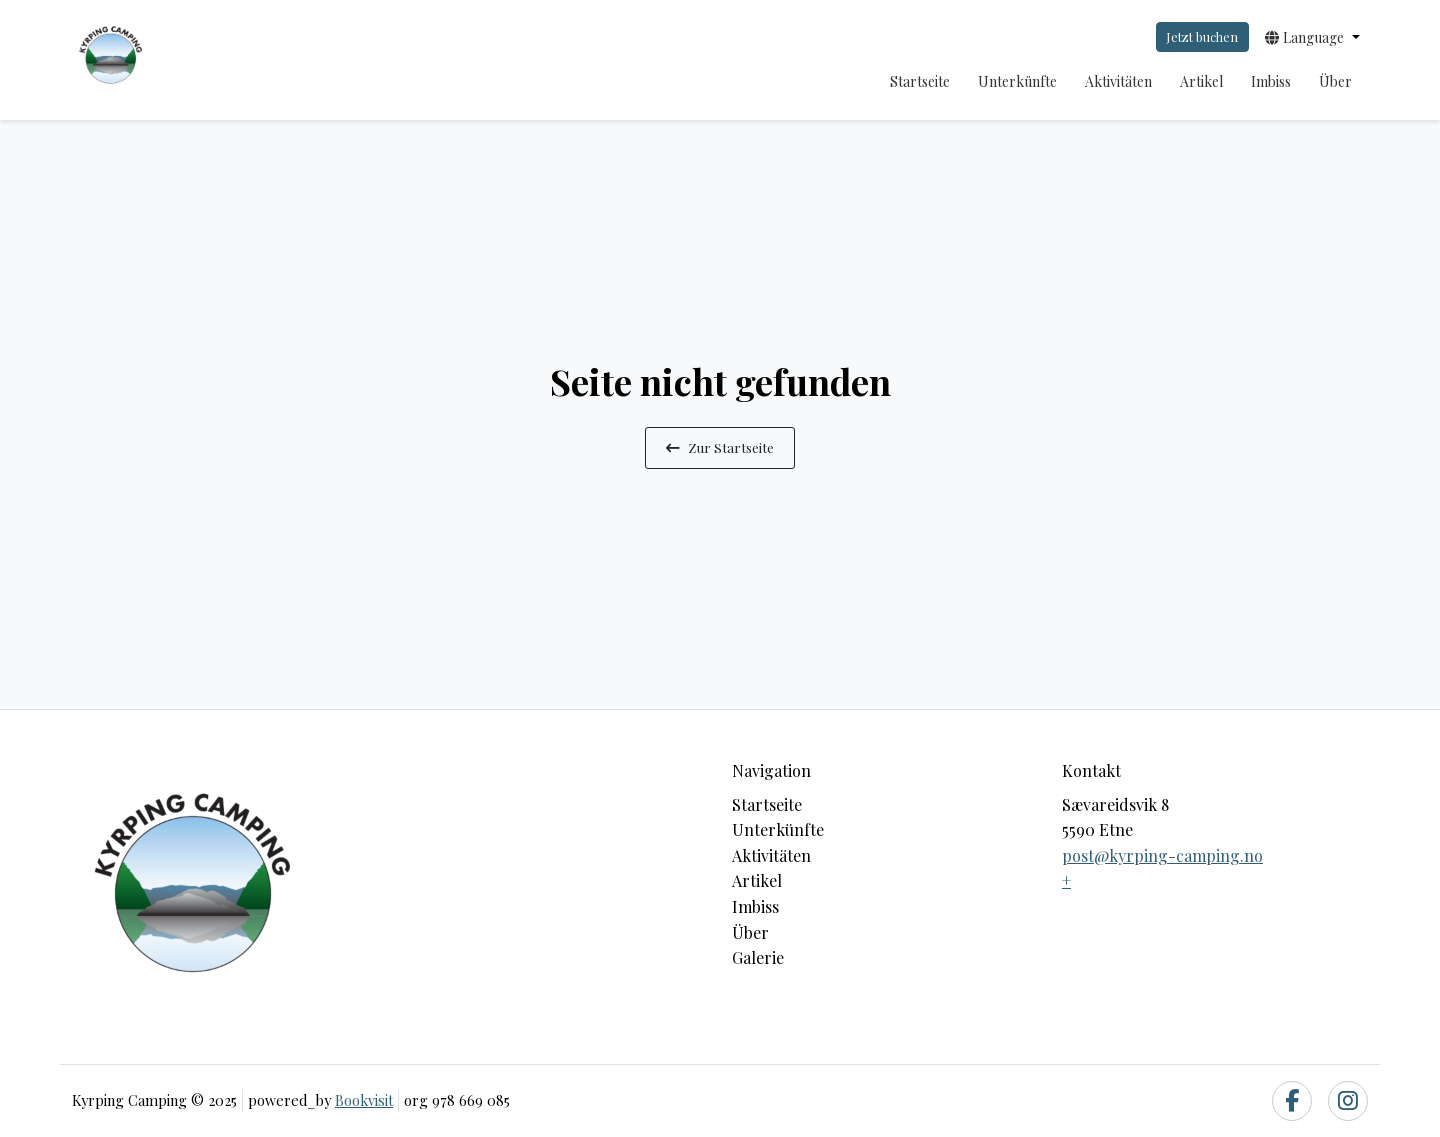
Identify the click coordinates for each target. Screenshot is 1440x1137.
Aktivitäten (1118, 81)
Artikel (1201, 81)
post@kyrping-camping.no (1162, 855)
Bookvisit (364, 1100)
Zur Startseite (720, 447)
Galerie (758, 957)
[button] (1312, 37)
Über (1335, 81)
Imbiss (1271, 81)
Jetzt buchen (1202, 36)
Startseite (920, 81)
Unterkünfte (1017, 81)
